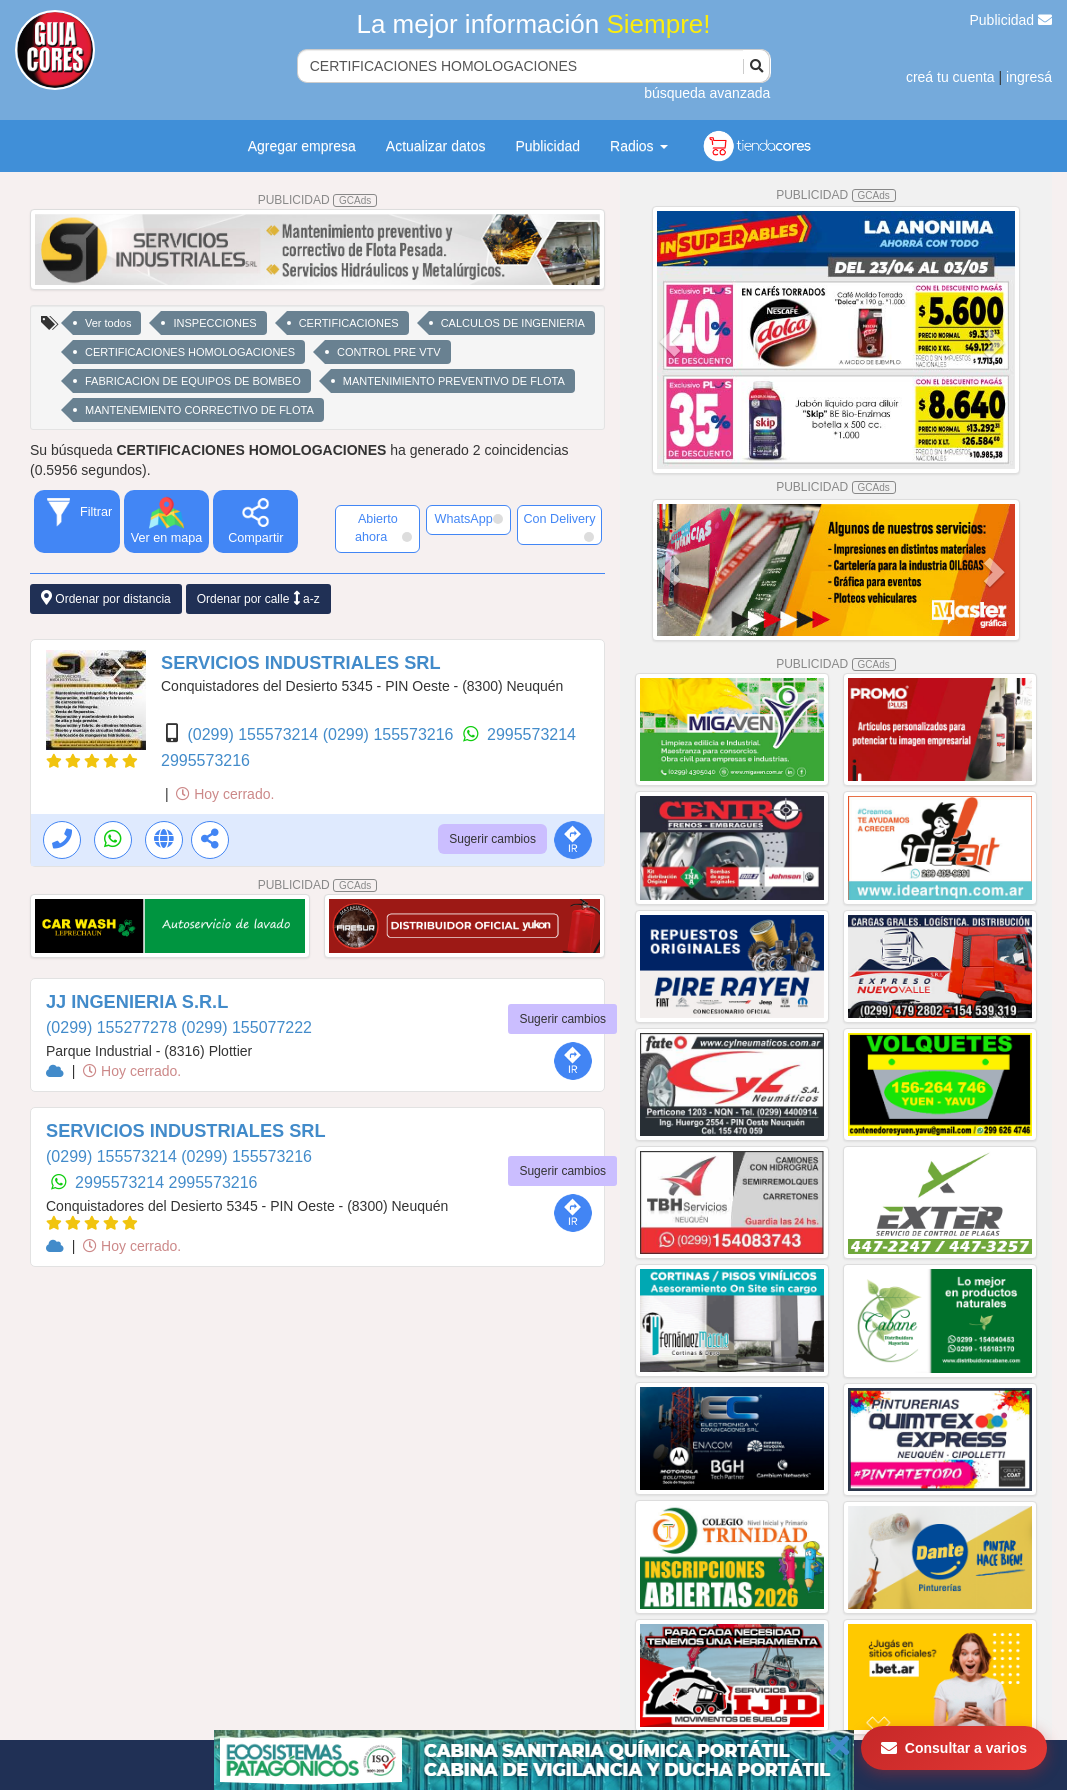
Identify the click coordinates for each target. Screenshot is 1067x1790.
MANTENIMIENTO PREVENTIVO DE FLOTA (454, 381)
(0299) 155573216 (390, 734)
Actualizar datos (436, 146)
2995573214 (531, 734)
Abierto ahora (383, 528)
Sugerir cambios (492, 839)
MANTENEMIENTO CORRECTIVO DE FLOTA (199, 410)
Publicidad (1011, 20)
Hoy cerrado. (225, 794)
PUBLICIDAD (318, 200)
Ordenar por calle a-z (258, 598)
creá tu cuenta (950, 77)
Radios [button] (638, 146)
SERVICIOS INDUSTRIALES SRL (301, 663)
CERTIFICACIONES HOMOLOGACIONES (190, 352)
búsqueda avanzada (707, 93)
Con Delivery (559, 527)
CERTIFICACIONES (349, 323)
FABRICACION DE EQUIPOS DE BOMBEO (193, 381)
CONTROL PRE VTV (389, 352)
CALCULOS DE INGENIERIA (513, 323)
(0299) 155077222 (246, 1027)
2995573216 (205, 760)
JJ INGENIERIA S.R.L (137, 1002)
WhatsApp (469, 519)
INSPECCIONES (214, 323)
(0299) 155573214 (254, 734)
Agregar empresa (302, 146)
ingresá (1029, 77)
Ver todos (108, 323)
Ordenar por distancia (106, 598)
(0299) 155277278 (113, 1027)
